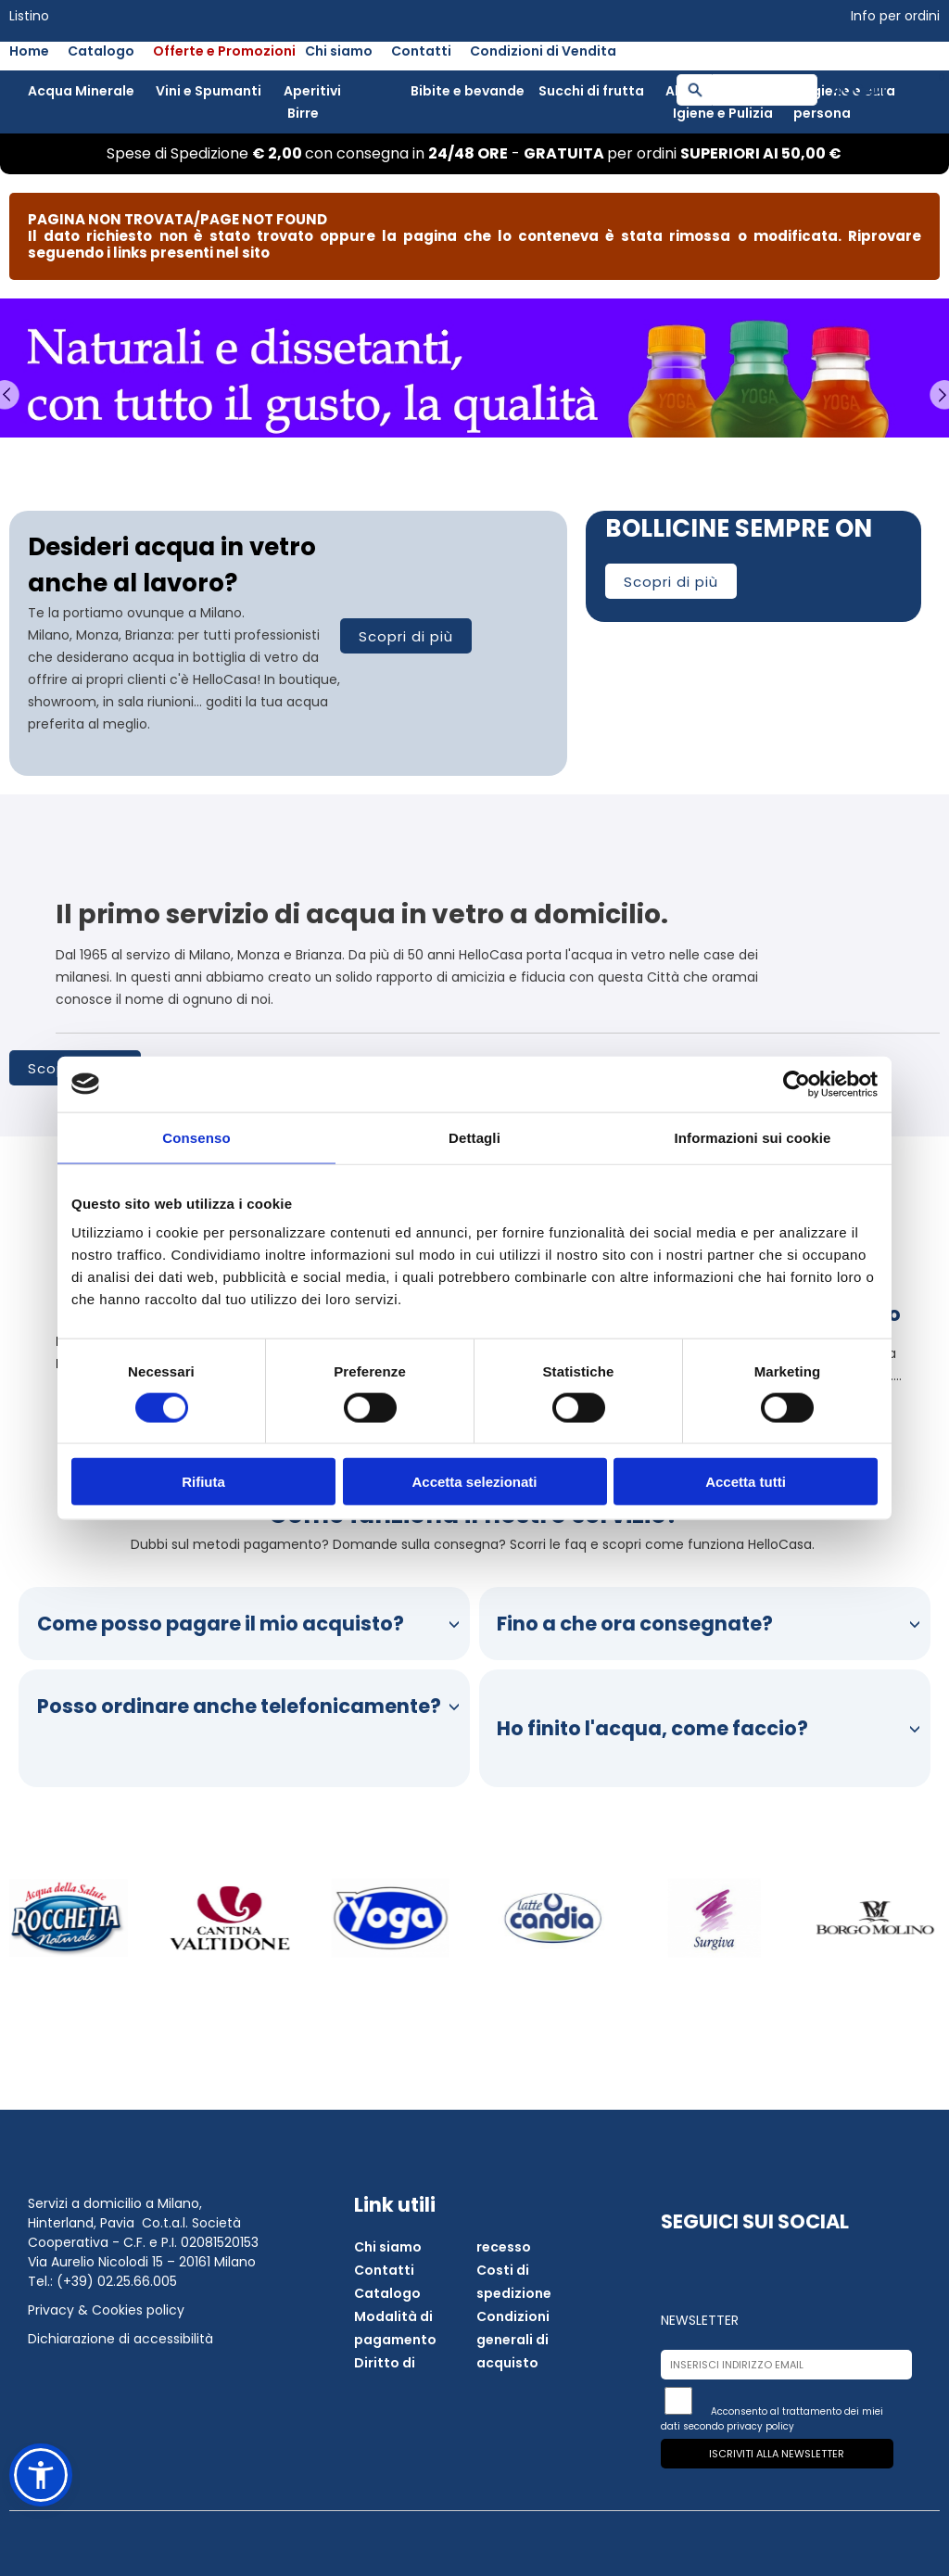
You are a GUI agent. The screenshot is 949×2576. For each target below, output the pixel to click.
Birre (303, 113)
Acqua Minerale (81, 91)
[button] (41, 2475)
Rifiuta (203, 1482)
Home (29, 51)
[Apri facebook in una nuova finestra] (681, 2261)
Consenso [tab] (196, 1137)
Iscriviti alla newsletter (776, 2453)
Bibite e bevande (468, 91)
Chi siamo (339, 51)
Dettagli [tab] (474, 1137)
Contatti (421, 51)
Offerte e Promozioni (224, 51)
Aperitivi (312, 91)
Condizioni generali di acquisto (513, 2339)
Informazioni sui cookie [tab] (753, 1137)
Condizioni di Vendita (543, 51)
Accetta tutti (745, 1482)
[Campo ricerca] (765, 90)
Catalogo (101, 51)
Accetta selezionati (474, 1482)
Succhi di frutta (591, 91)
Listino (29, 15)
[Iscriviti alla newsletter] (678, 2401)
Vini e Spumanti (208, 91)
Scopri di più (406, 636)
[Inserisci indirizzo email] (786, 2364)
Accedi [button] (858, 89)
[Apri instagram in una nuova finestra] (727, 2261)
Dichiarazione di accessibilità (120, 2338)
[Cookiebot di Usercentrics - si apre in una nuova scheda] (796, 1084)
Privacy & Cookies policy (106, 2310)
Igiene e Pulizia (723, 113)
